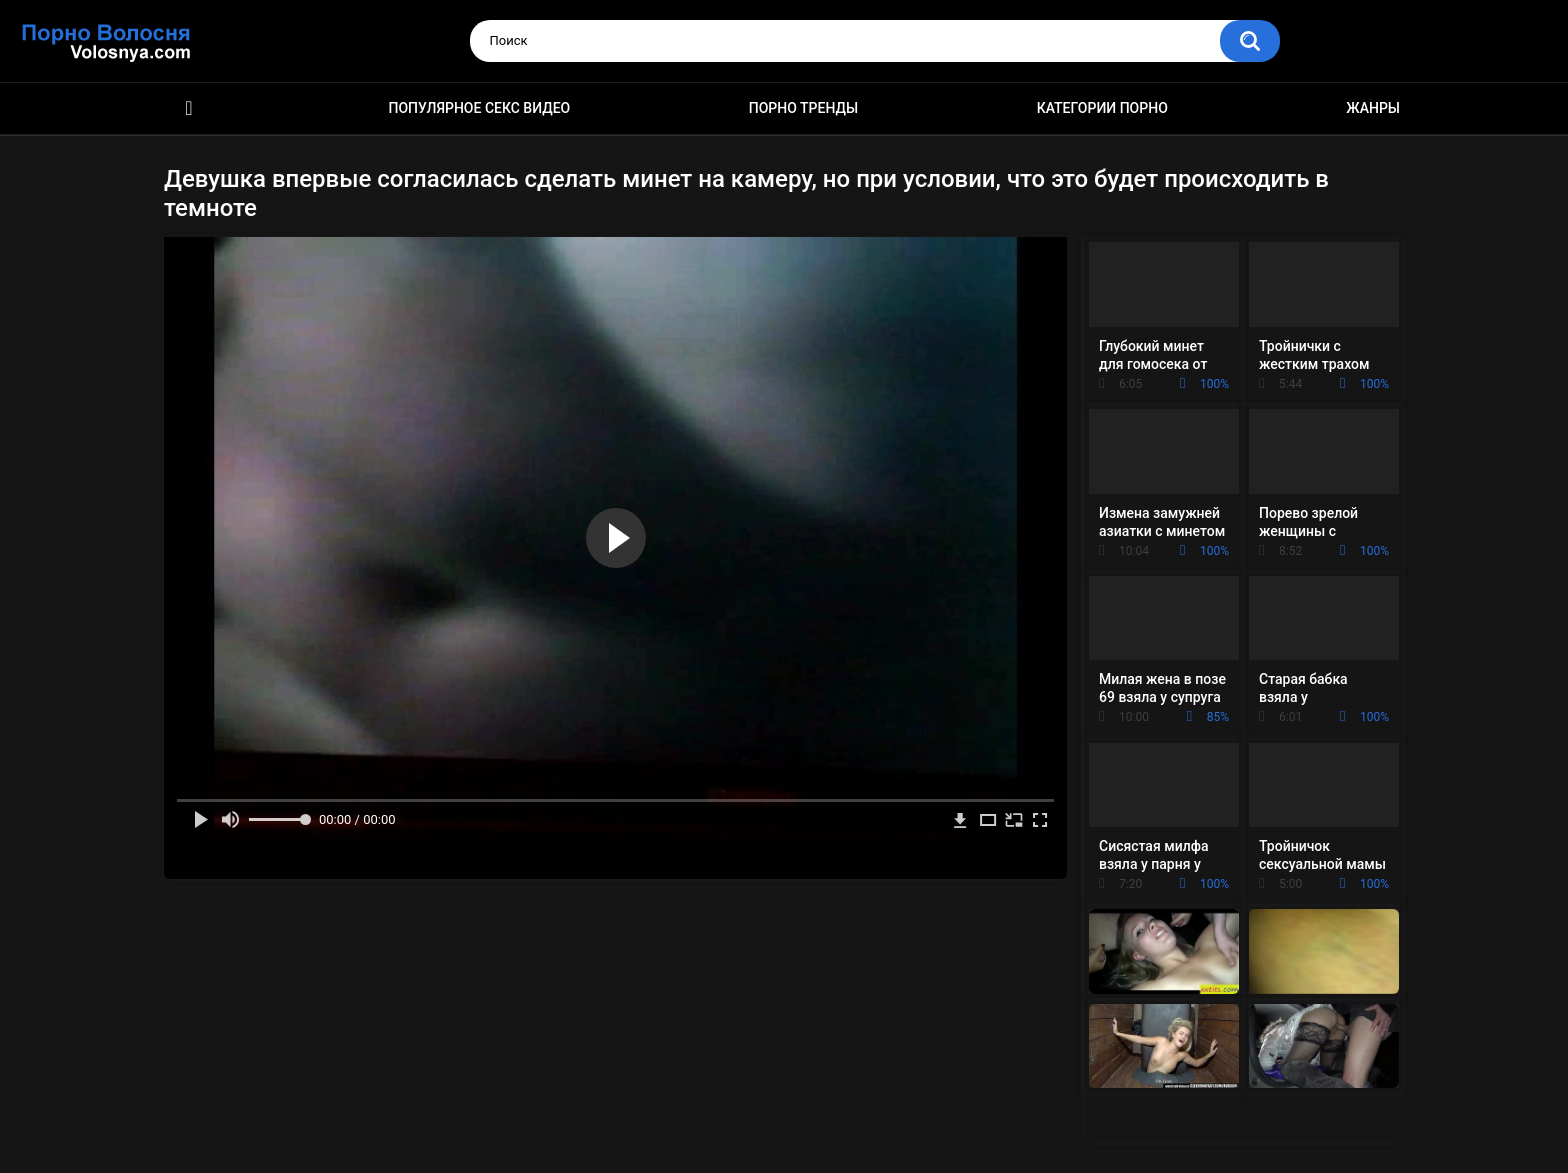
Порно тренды (803, 108)
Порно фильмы (189, 108)
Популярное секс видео (480, 108)
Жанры (1373, 108)
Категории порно (1102, 108)
